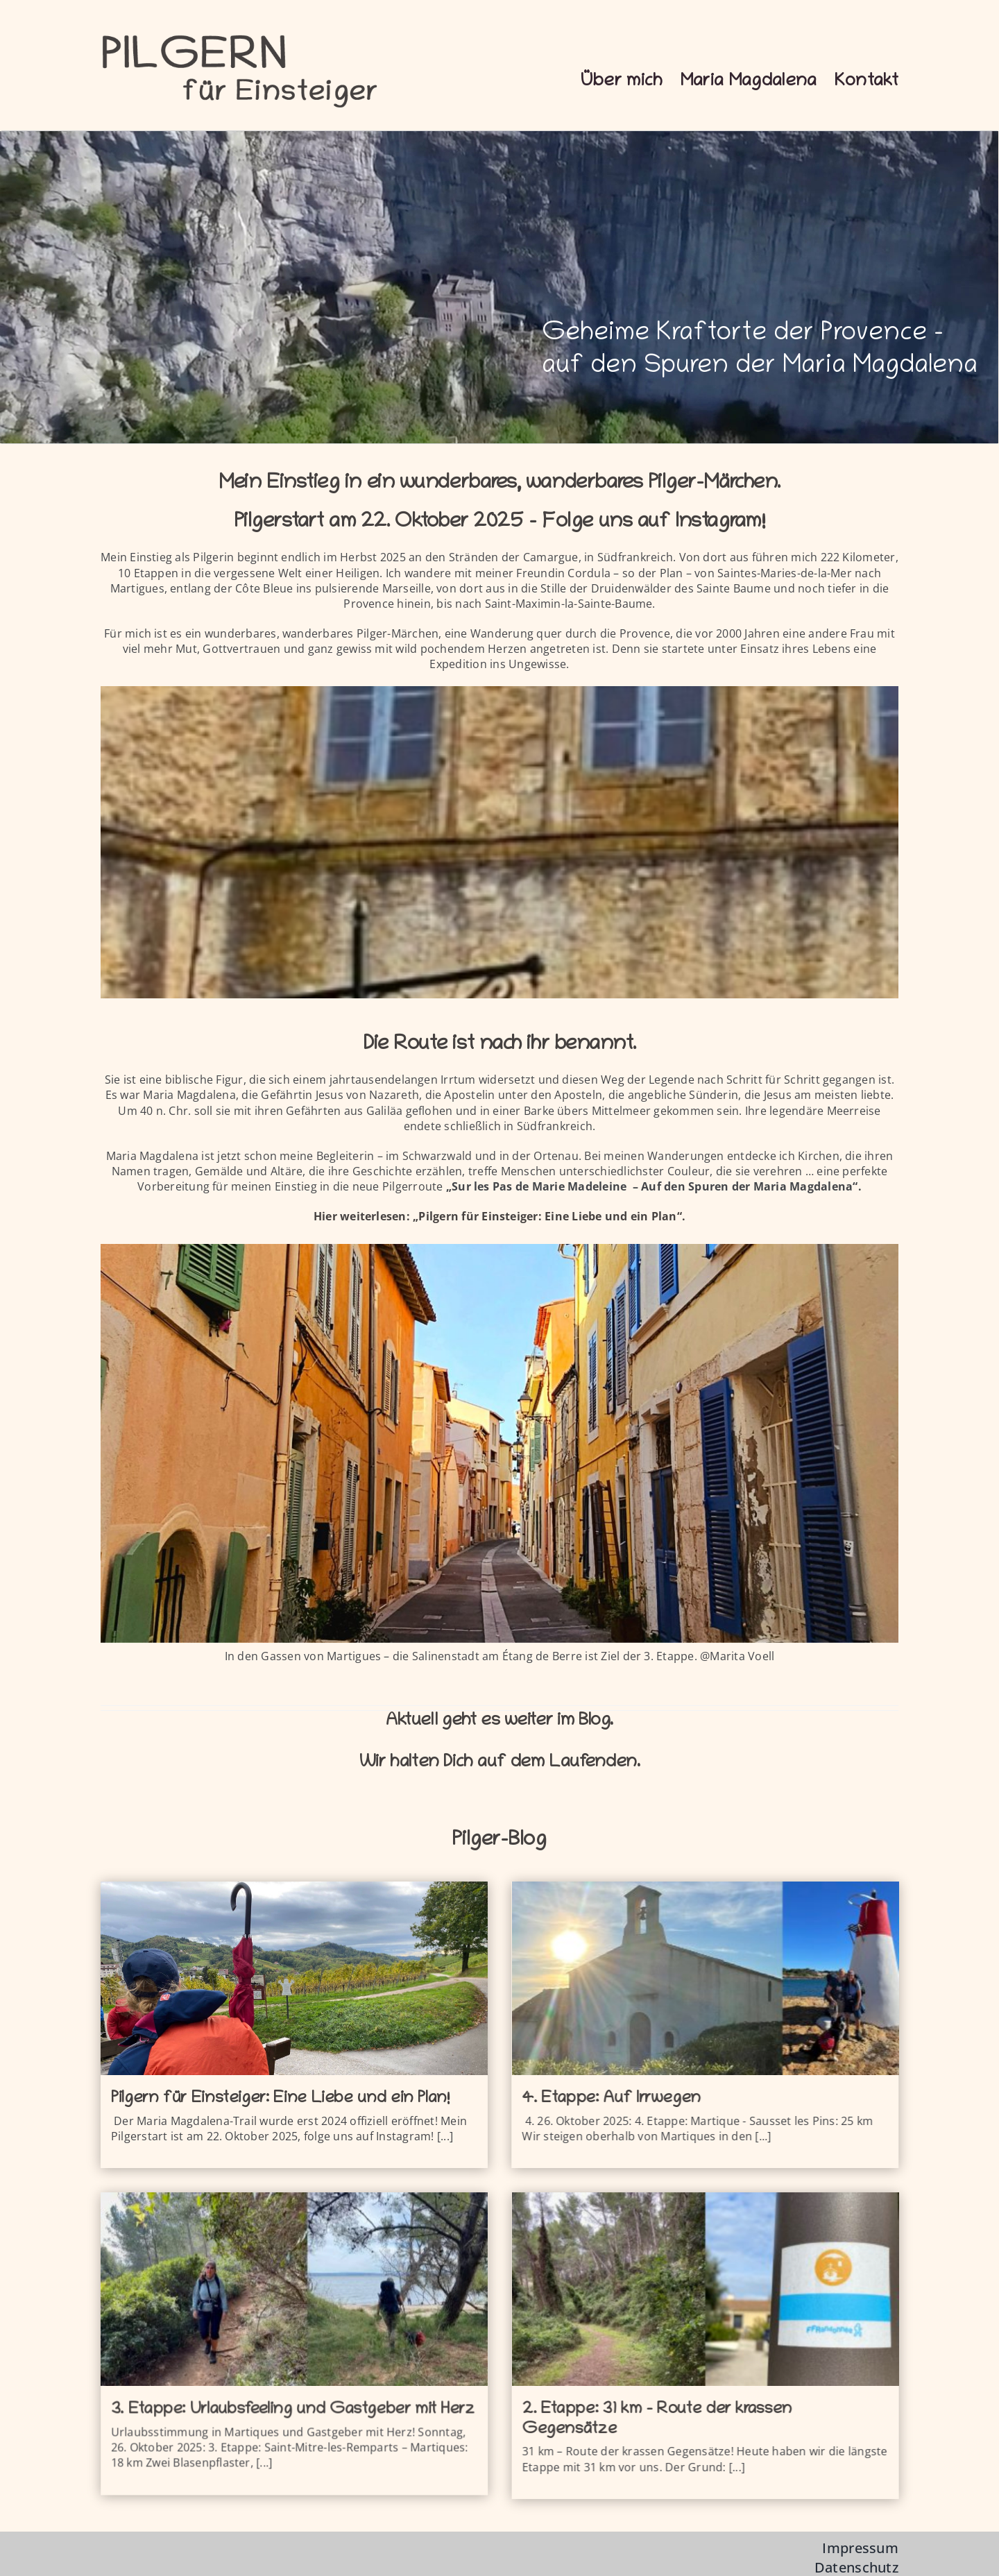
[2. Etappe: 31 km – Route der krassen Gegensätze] (559, 2288)
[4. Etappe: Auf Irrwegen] (656, 1978)
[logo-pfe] (239, 33)
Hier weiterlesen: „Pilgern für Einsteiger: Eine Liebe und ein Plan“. (499, 1216)
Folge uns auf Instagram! (653, 522)
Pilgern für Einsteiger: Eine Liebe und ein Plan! (280, 2099)
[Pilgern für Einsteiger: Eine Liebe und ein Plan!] (294, 1978)
